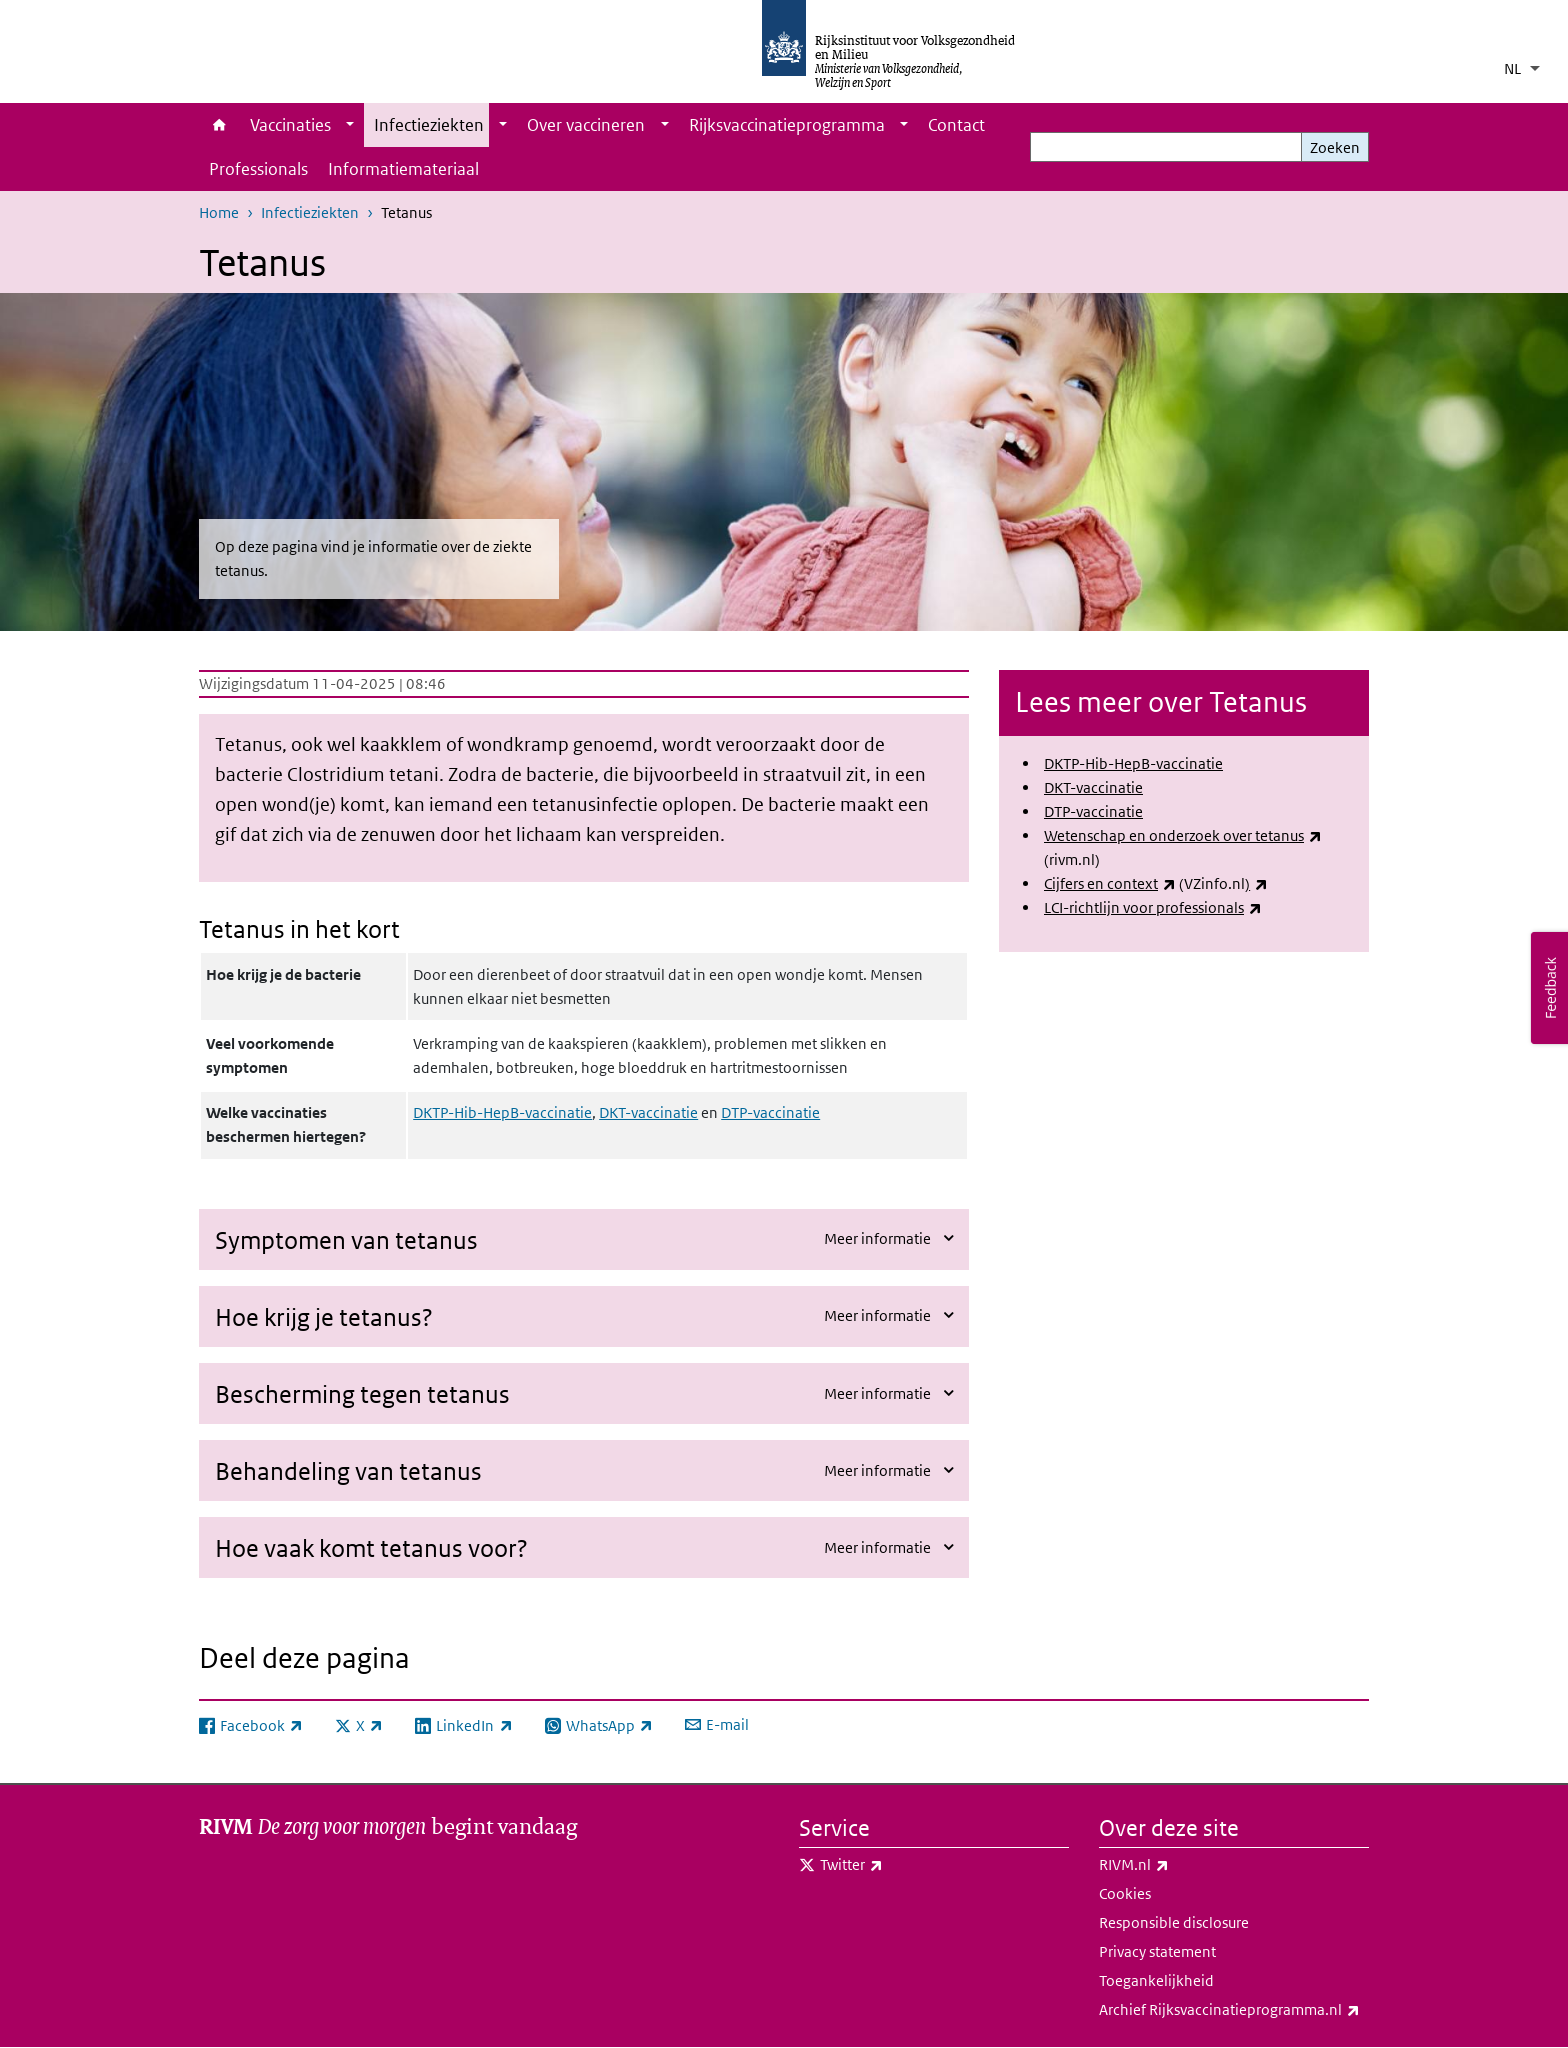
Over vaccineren (586, 125)
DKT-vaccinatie (648, 1112)
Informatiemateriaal (403, 169)
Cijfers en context (1110, 883)
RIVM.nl (1178, 1865)
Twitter (895, 1865)
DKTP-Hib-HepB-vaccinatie (502, 1112)
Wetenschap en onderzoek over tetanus (1183, 835)
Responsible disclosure (1174, 1922)
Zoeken (1335, 147)
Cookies (1125, 1893)
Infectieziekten (429, 125)
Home (219, 125)
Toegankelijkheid (1156, 1980)
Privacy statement (1157, 1951)
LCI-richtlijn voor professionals (1153, 907)
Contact (956, 125)
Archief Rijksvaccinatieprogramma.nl (1234, 2010)
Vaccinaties (290, 125)
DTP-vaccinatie (770, 1112)
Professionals (258, 169)
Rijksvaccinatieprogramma (787, 125)
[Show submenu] (350, 125)
